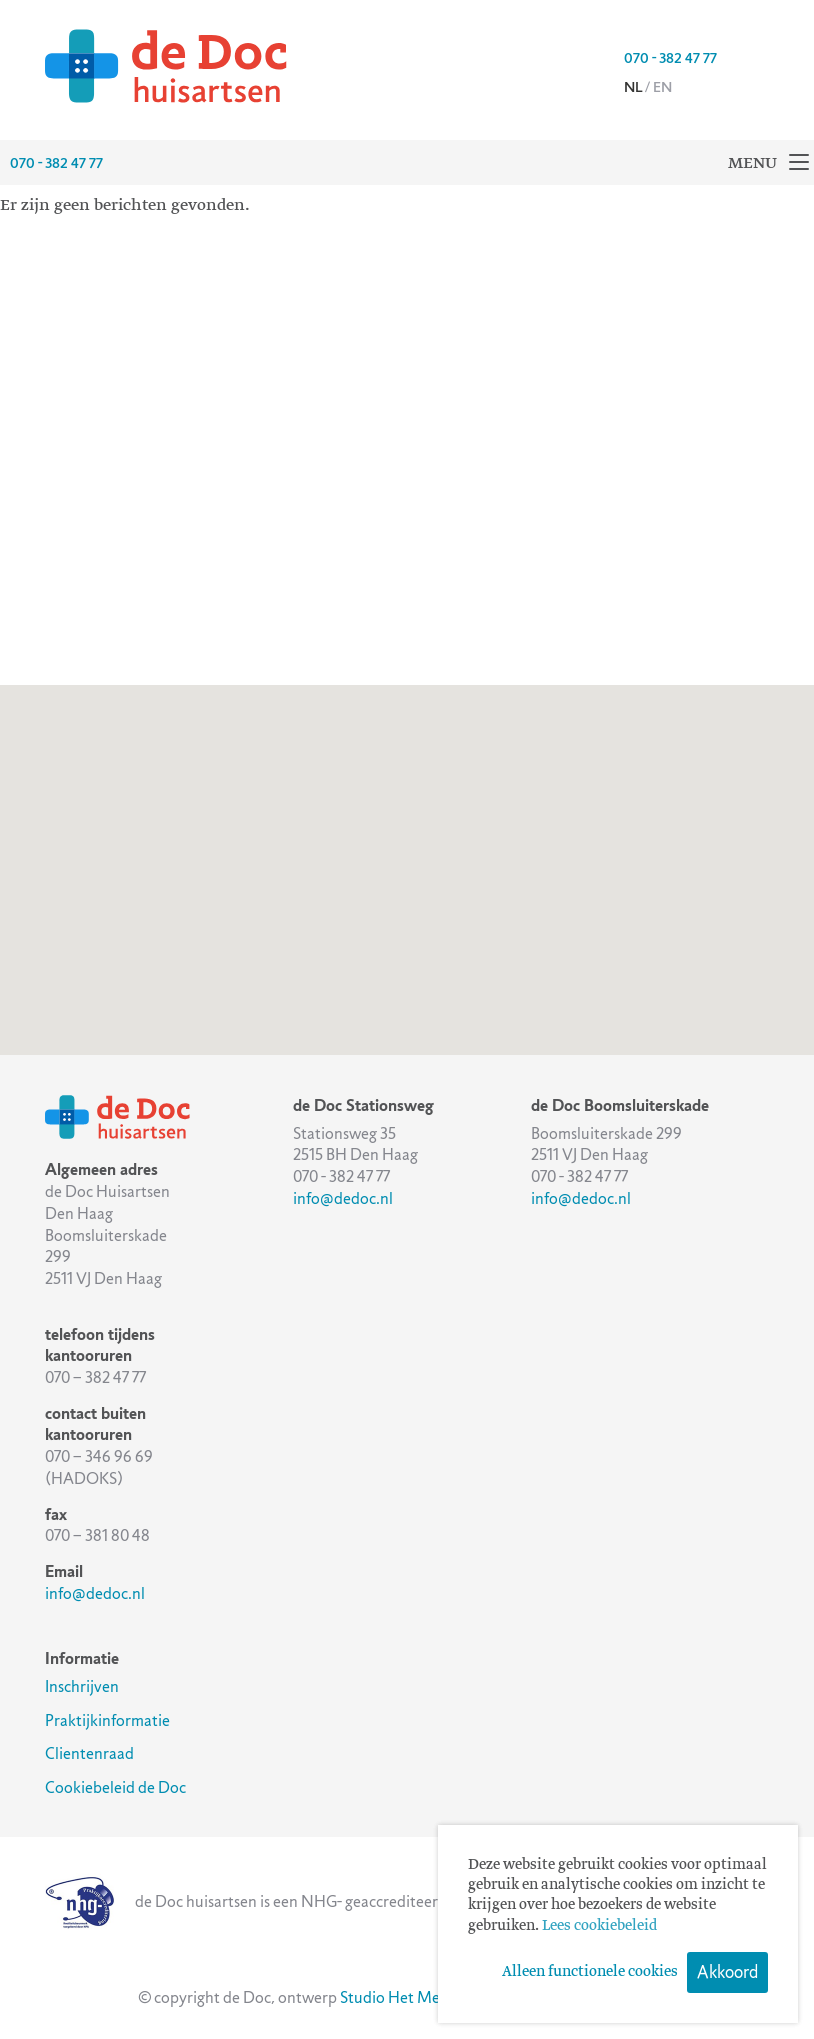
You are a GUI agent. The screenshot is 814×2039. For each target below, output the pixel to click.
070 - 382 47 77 (670, 58)
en (662, 87)
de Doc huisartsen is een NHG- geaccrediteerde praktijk (278, 1902)
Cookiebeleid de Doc (115, 1787)
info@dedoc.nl (95, 1593)
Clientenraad (89, 1753)
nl (633, 87)
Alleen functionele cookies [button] (590, 1972)
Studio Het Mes (393, 1997)
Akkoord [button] (727, 1972)
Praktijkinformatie (107, 1720)
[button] (323, 924)
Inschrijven (82, 1686)
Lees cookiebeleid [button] (599, 1926)
